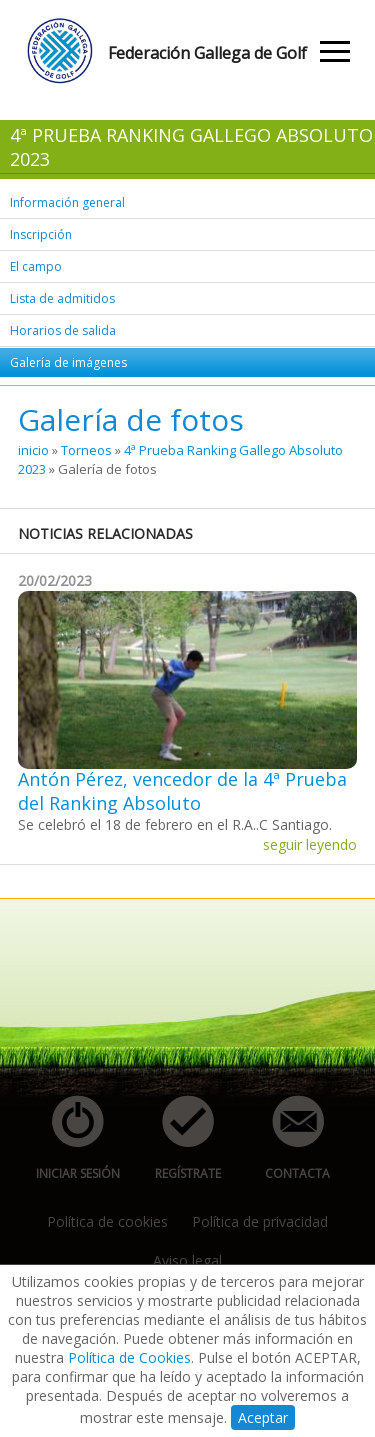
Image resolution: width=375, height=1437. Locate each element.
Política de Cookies (129, 1357)
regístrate (177, 1138)
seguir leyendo (310, 844)
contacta (287, 1138)
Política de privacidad (260, 1221)
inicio (33, 450)
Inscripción (41, 234)
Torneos (86, 450)
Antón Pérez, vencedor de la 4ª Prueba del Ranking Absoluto (182, 791)
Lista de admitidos (62, 298)
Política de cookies (107, 1221)
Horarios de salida (63, 330)
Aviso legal (187, 1260)
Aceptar (263, 1417)
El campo (36, 266)
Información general (67, 202)
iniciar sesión (71, 1138)
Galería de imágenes (68, 362)
